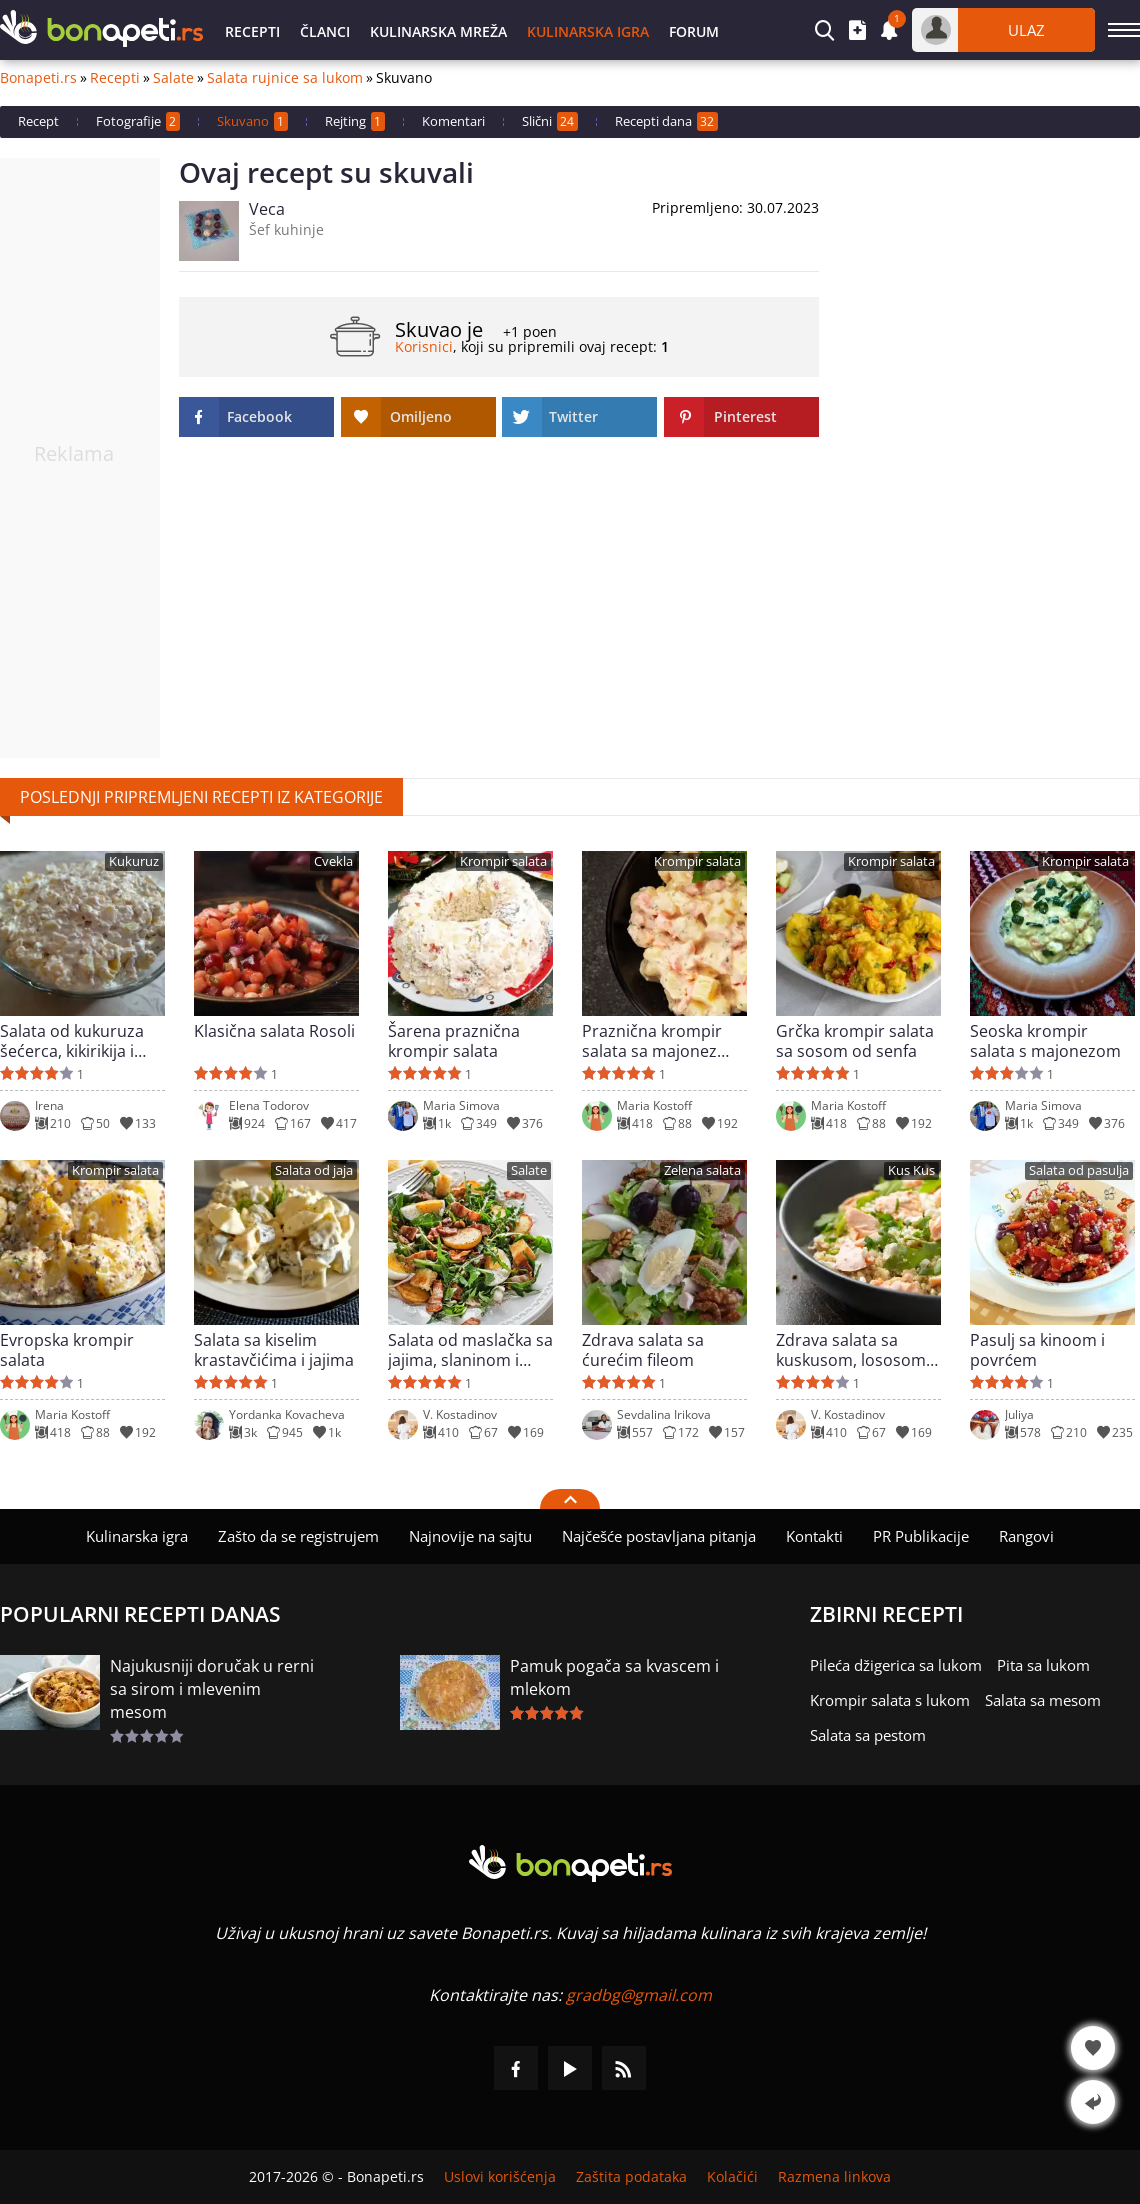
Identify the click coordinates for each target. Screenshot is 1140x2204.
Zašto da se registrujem (298, 1536)
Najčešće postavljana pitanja (659, 1536)
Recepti (252, 31)
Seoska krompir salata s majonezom (1045, 1041)
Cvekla (333, 861)
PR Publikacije (921, 1536)
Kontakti (814, 1536)
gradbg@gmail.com (639, 1995)
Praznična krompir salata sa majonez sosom (652, 1041)
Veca (267, 209)
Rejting (355, 121)
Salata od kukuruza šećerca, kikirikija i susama (72, 1041)
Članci (325, 31)
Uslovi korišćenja (500, 2177)
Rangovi (1026, 1536)
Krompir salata (503, 861)
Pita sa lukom (1043, 1665)
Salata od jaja (314, 1170)
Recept (38, 121)
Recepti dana (666, 121)
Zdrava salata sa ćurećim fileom (643, 1350)
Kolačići (732, 2177)
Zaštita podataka (631, 2177)
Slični (550, 121)
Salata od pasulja (1079, 1170)
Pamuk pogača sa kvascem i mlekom (614, 1677)
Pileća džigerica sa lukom (896, 1665)
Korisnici (424, 346)
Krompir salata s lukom (890, 1700)
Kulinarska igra (588, 31)
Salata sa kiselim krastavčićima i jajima (274, 1350)
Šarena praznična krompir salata (454, 1041)
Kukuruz (134, 861)
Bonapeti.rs (38, 78)
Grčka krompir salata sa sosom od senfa (855, 1041)
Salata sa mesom (1043, 1700)
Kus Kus (911, 1170)
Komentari (453, 121)
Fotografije (138, 121)
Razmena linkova (834, 2177)
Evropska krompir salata (67, 1350)
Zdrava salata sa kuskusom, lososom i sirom (855, 1350)
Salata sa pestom (868, 1735)
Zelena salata (702, 1170)
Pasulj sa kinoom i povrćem (1037, 1350)
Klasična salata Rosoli (274, 1031)
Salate (173, 78)
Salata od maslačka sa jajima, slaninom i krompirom (470, 1350)
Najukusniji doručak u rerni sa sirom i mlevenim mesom (212, 1689)
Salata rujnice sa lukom (285, 78)
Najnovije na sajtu (470, 1536)
